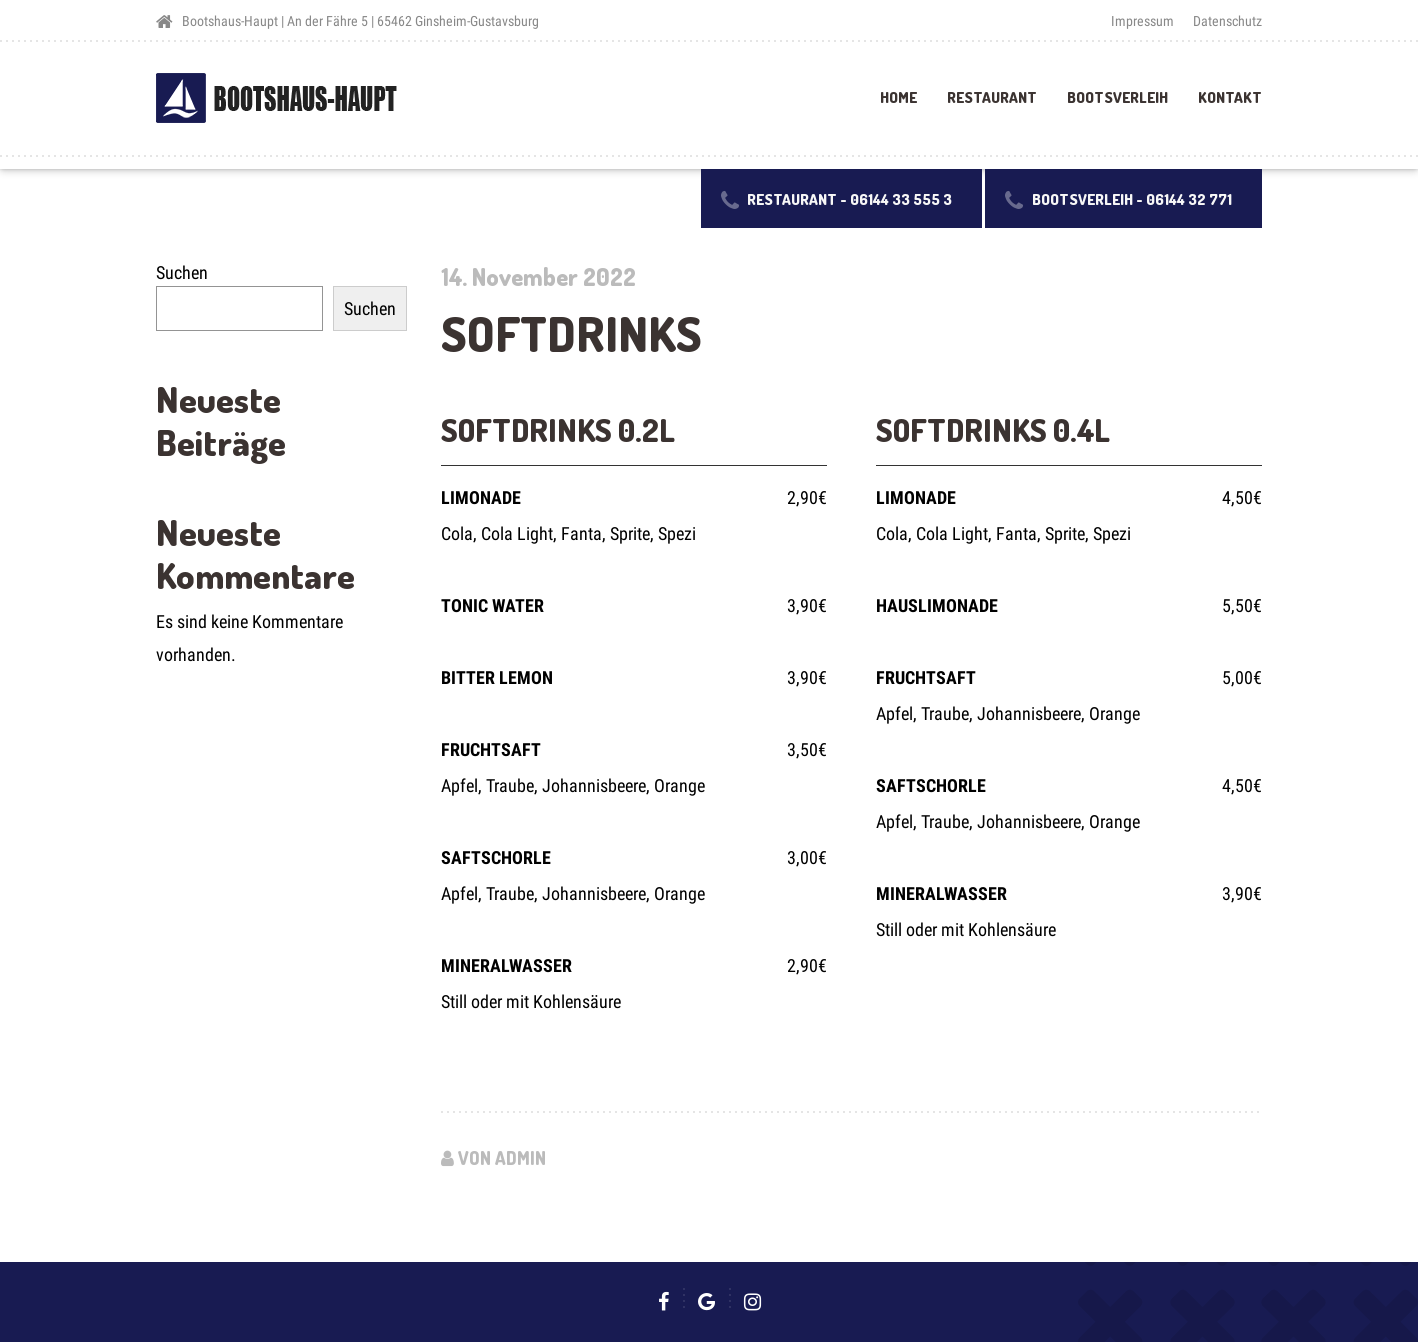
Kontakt (1230, 97)
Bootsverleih (1117, 97)
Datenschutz (1227, 21)
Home (898, 97)
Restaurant (992, 97)
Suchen (182, 272)
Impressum (1142, 21)
